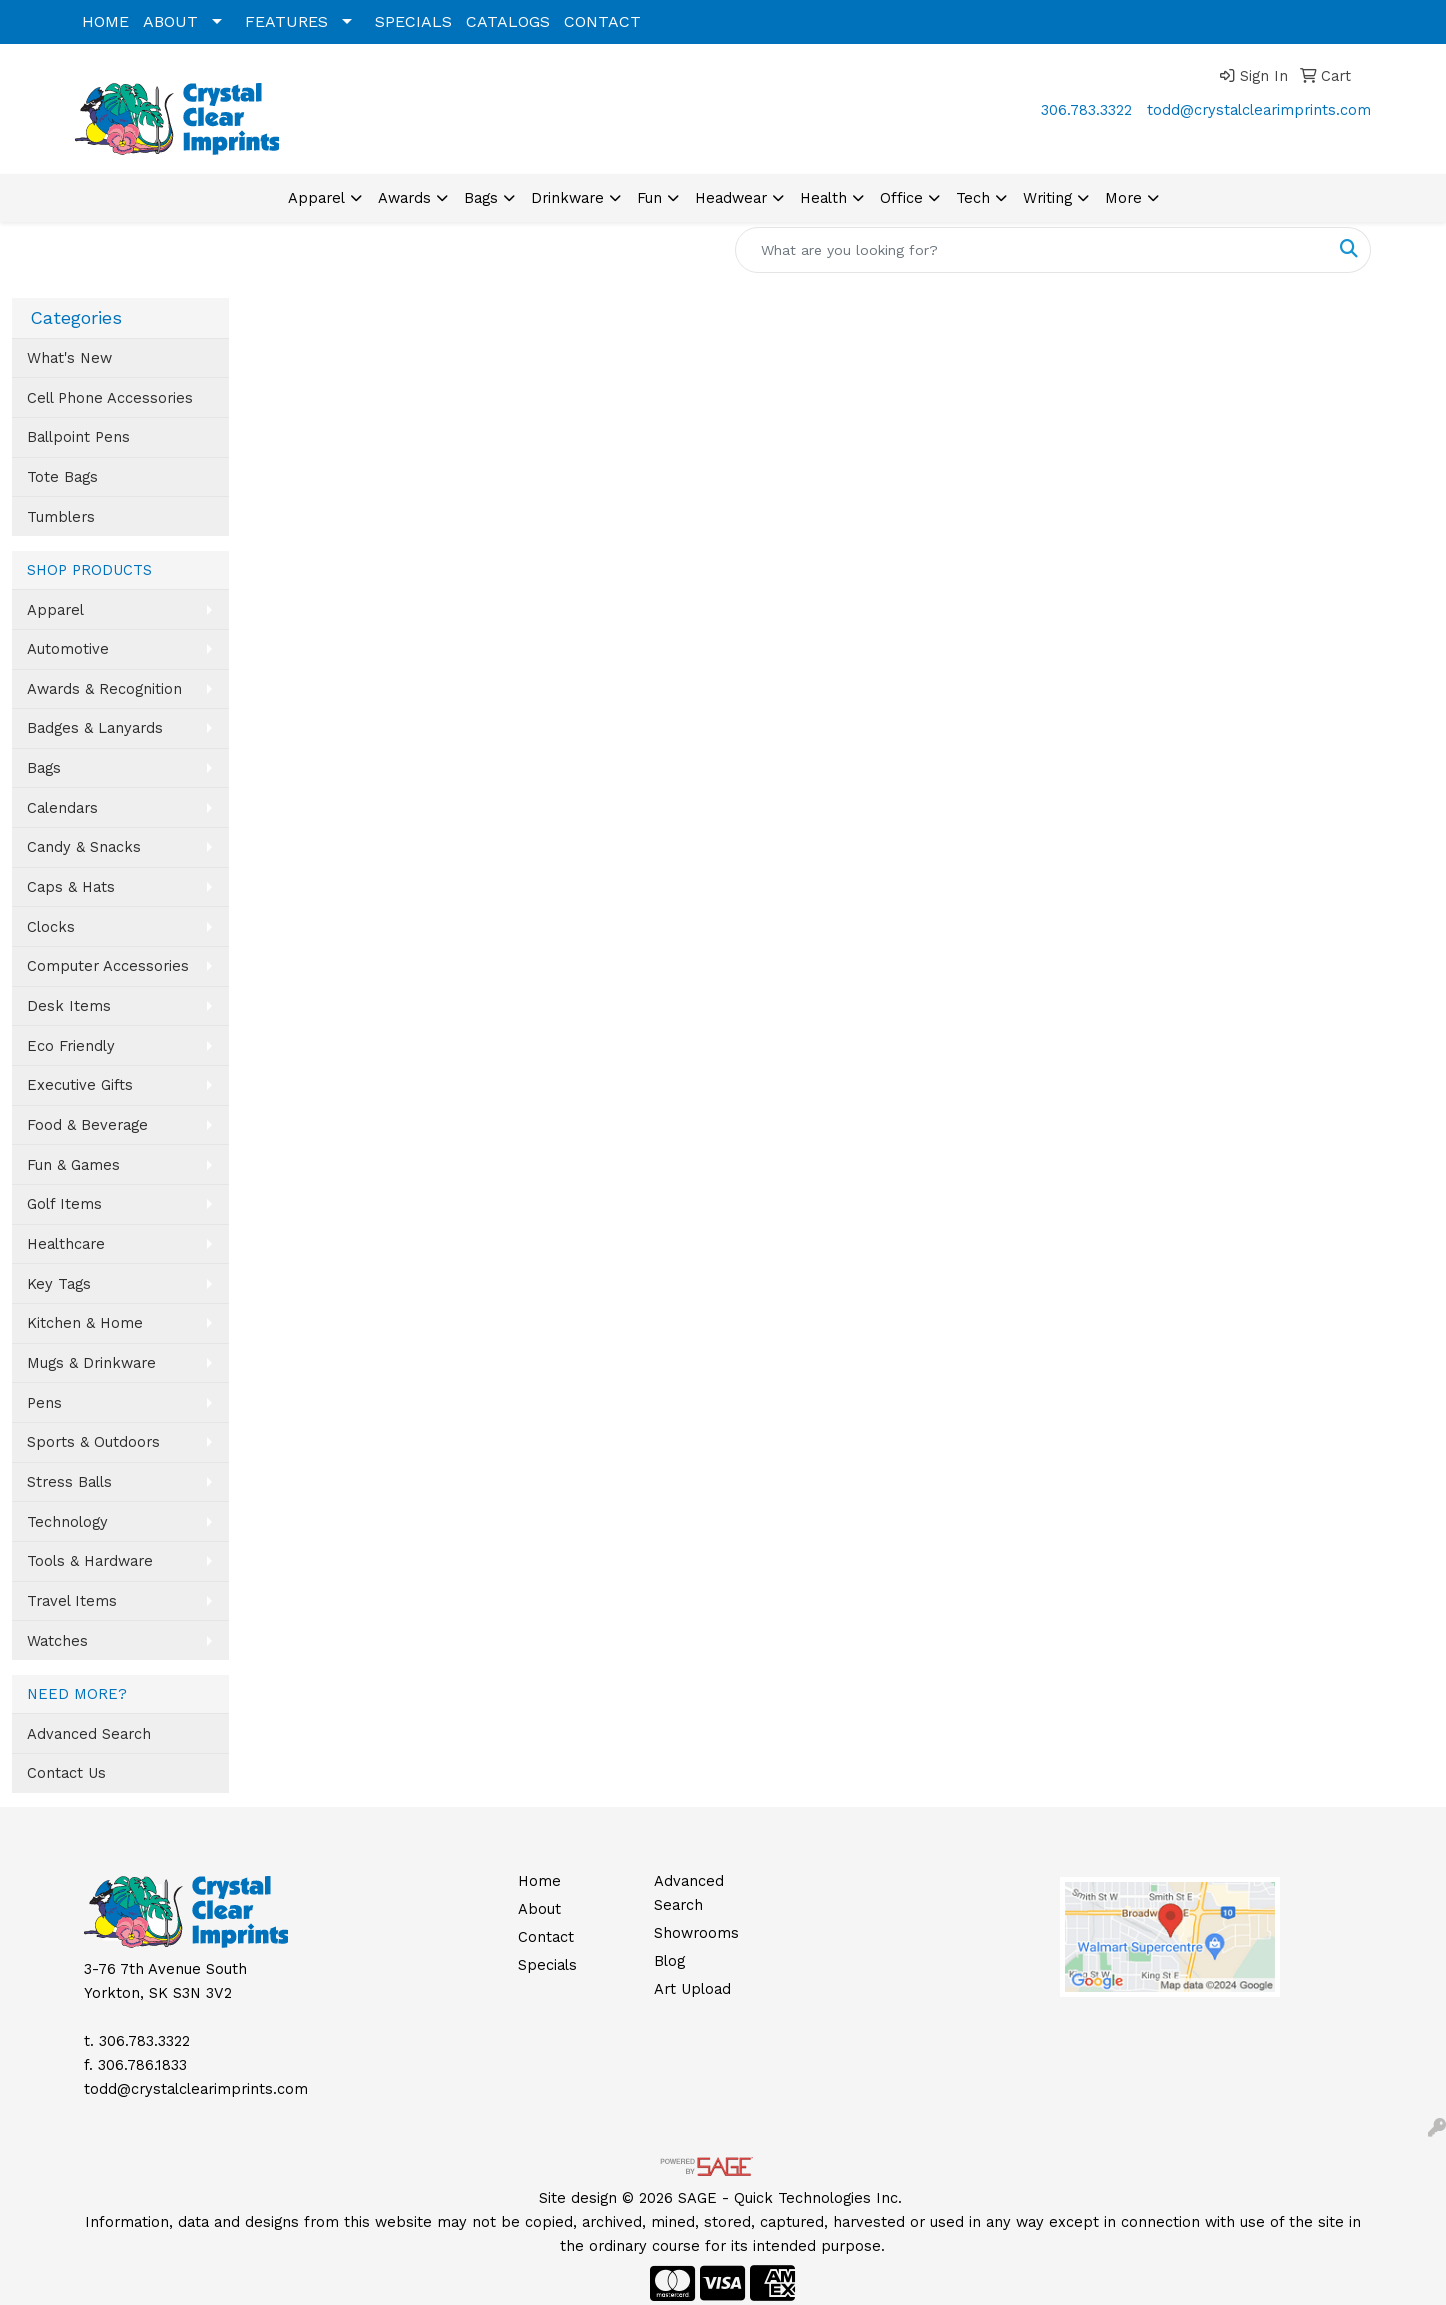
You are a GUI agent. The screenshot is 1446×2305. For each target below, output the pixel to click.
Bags (44, 768)
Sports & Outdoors (93, 1442)
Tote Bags (62, 477)
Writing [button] (1047, 198)
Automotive (68, 649)
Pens (44, 1403)
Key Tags (59, 1284)
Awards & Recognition (104, 689)
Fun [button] (649, 198)
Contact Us (66, 1773)
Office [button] (901, 198)
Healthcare (66, 1244)
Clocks (51, 927)
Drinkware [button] (567, 198)
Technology (67, 1522)
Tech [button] (973, 198)
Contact (546, 1937)
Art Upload (692, 1989)
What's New (69, 358)
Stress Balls (69, 1482)
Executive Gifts (80, 1085)
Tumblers (61, 517)
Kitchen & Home (85, 1323)
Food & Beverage (87, 1125)
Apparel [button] (316, 198)
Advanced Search (89, 1734)
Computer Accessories (108, 966)
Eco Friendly (71, 1046)
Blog (669, 1961)
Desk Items (69, 1006)
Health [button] (823, 198)
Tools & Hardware (90, 1561)
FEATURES (286, 21)
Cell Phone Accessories (110, 398)
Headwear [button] (731, 198)
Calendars (62, 808)
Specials (547, 1965)
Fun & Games (73, 1165)
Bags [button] (481, 198)
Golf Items (64, 1204)
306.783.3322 (1086, 110)
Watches (57, 1641)
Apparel (55, 610)
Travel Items (72, 1601)
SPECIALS (413, 21)
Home (539, 1881)
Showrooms (696, 1933)
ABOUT (170, 21)
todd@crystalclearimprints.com (1259, 110)
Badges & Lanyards (95, 728)
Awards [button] (404, 198)
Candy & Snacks (84, 847)
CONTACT (602, 21)
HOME (105, 21)
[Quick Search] (1032, 250)
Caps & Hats (71, 887)
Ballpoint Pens (78, 437)
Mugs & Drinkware (91, 1363)
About (539, 1909)
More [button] (1123, 198)
